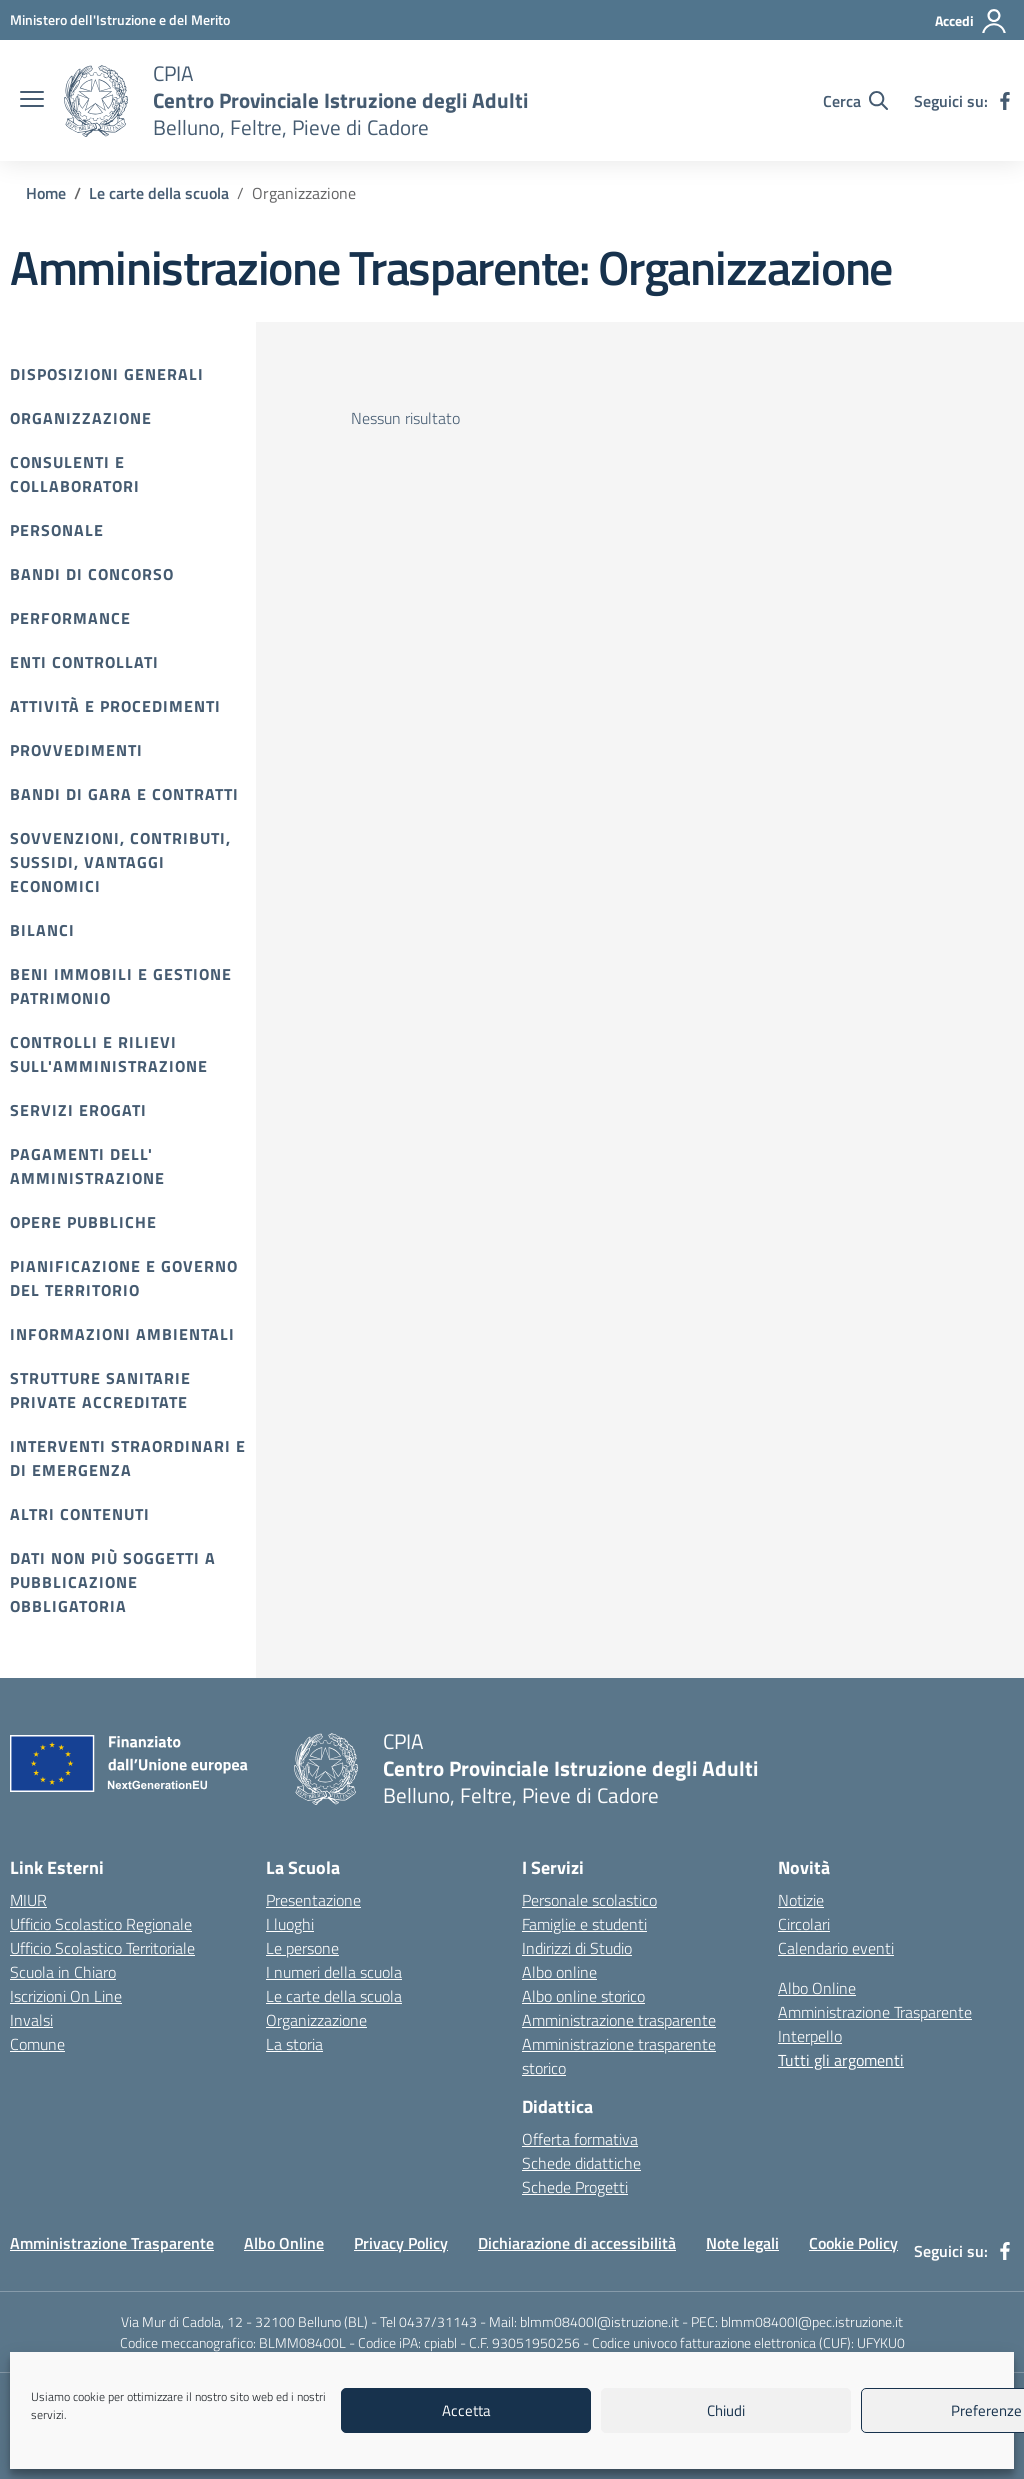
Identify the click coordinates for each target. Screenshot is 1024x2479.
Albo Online (817, 1988)
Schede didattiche (581, 2163)
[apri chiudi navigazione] (32, 101)
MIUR (28, 1900)
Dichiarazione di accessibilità (577, 2243)
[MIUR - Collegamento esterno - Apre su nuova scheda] (120, 19)
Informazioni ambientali (122, 1334)
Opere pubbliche (83, 1222)
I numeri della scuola (334, 1972)
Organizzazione (81, 418)
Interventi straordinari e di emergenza (128, 1458)
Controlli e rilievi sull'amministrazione (109, 1054)
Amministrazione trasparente (619, 2020)
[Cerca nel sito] (855, 101)
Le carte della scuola (334, 1996)
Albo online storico (583, 1996)
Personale (57, 530)
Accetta (466, 2410)
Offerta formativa (580, 2139)
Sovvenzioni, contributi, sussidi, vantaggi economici (120, 862)
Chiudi (726, 2410)
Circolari (804, 1924)
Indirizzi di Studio (577, 1948)
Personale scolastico (589, 1900)
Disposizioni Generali (107, 374)
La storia (294, 2044)
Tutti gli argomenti (841, 2060)
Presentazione (313, 1900)
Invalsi (31, 2020)
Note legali (742, 2243)
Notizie (801, 1900)
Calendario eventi (836, 1948)
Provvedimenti (76, 750)
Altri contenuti (80, 1514)
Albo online (559, 1972)
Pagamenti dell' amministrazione (87, 1166)
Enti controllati (84, 662)
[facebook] (1005, 101)
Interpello (810, 2036)
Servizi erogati (78, 1110)
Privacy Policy (401, 2243)
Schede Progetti (575, 2187)
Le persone (302, 1948)
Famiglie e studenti (584, 1924)
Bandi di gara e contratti (124, 794)
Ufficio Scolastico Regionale (101, 1924)
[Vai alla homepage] (96, 101)
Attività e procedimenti (115, 706)
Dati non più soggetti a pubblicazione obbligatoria (113, 1582)
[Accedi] (971, 21)
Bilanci (42, 930)
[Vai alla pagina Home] (46, 193)
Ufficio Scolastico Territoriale (102, 1948)
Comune (37, 2044)
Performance (70, 618)
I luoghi (290, 1924)
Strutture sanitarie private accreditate (100, 1390)
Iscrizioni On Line (66, 1996)
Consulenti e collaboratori (75, 474)
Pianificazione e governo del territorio (124, 1278)
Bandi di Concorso (92, 574)
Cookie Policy (853, 2243)
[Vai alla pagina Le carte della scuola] (159, 193)
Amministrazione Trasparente (875, 2012)
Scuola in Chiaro (63, 1972)
